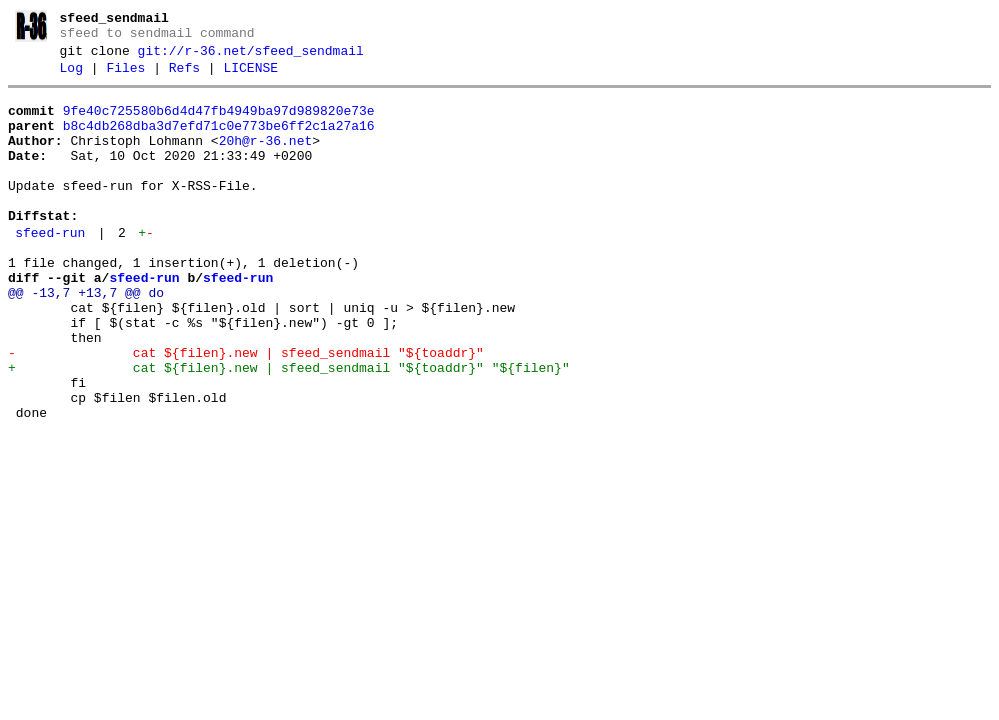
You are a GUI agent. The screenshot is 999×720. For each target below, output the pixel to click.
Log (71, 77)
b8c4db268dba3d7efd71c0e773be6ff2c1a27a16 (219, 141)
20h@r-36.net (266, 159)
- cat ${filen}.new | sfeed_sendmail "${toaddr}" (246, 410)
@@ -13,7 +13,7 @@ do (86, 338)
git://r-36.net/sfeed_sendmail (251, 57)
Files (125, 77)
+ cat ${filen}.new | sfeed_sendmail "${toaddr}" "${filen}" (289, 428)
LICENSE (250, 77)
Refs (184, 77)
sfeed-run (50, 269)
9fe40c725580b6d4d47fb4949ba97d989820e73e (219, 123)
